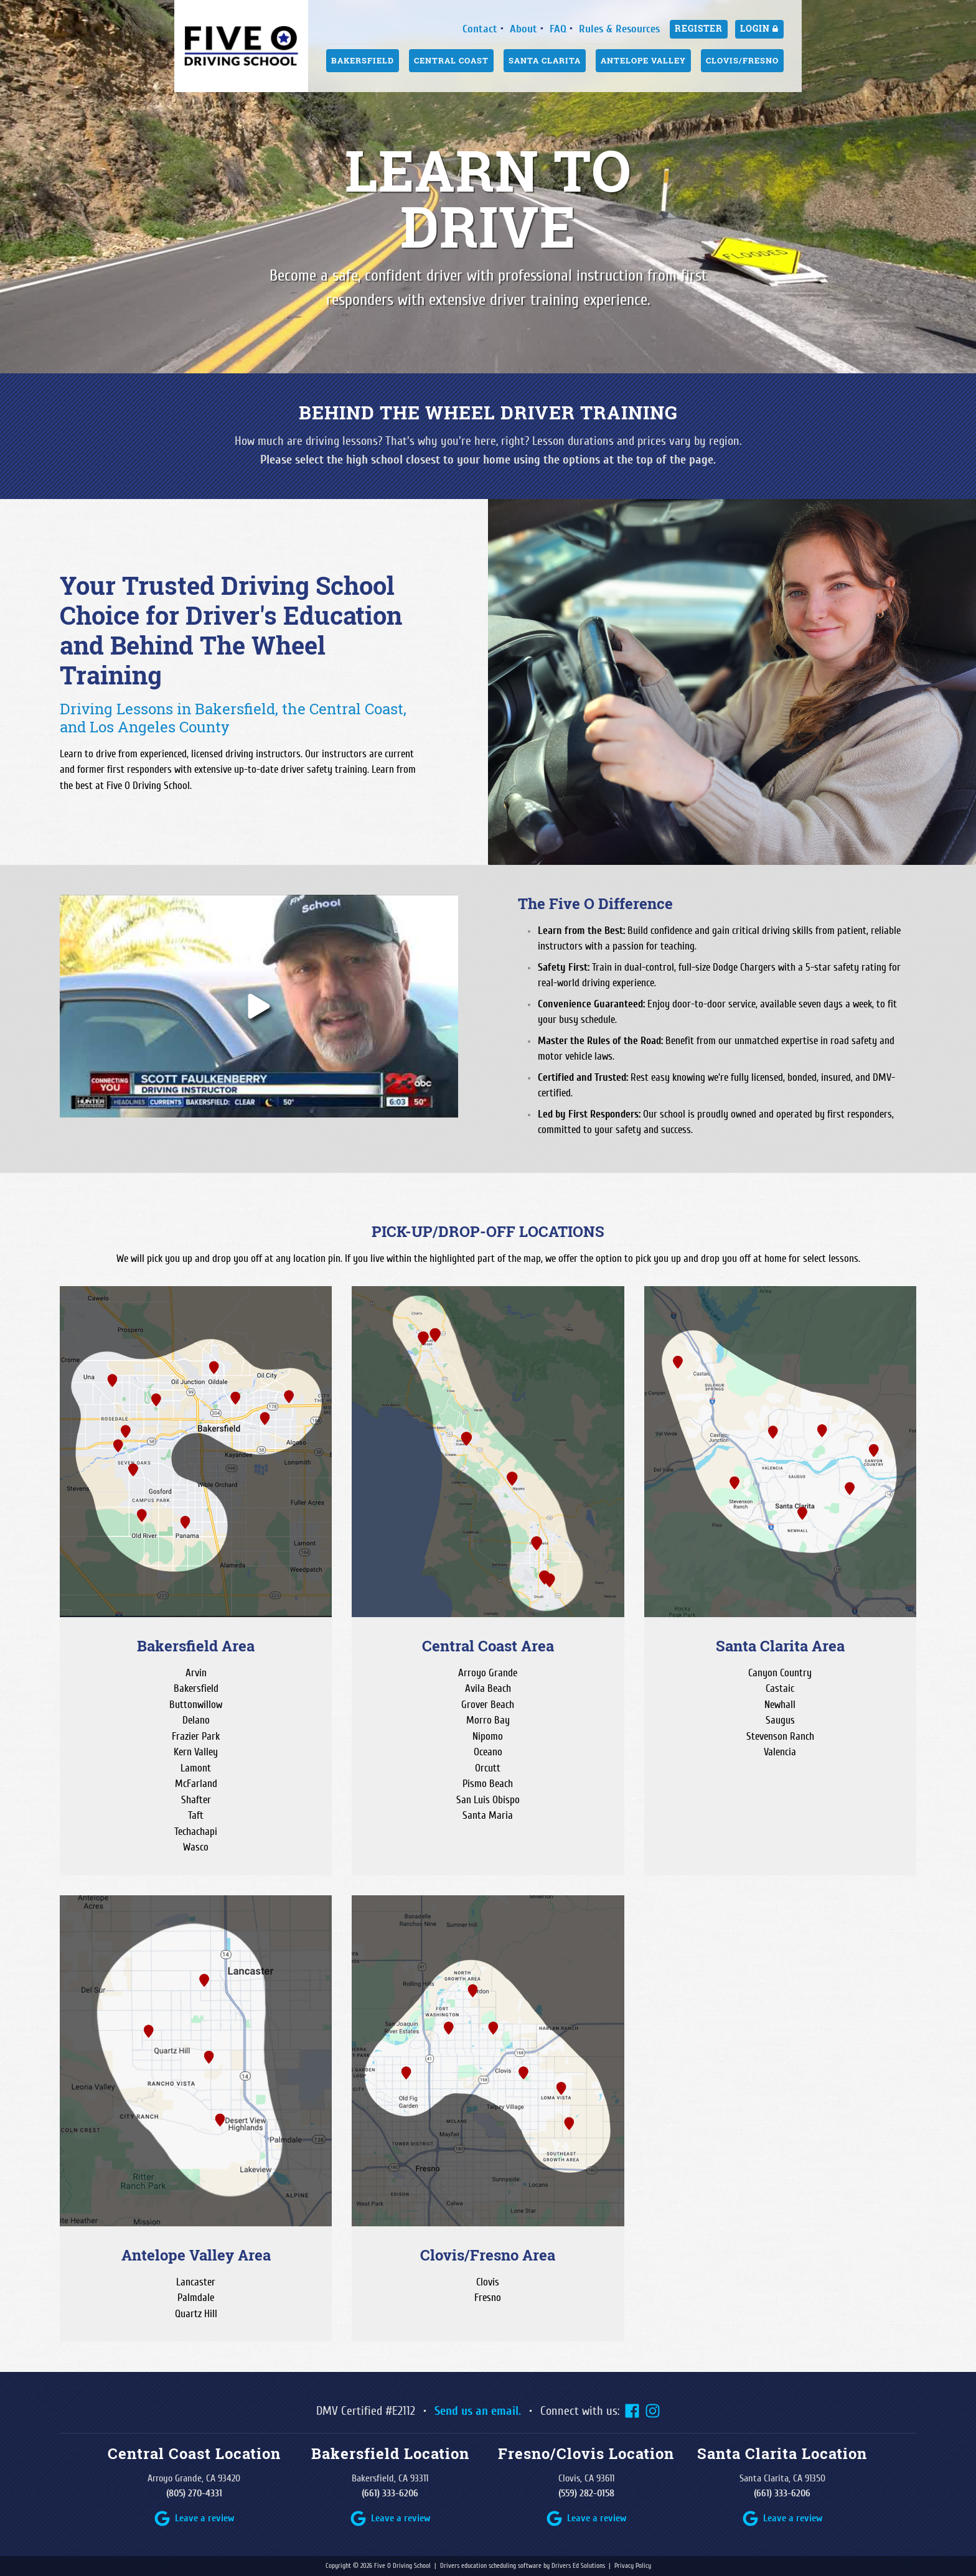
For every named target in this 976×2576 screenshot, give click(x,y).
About (523, 28)
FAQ (558, 28)
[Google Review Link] (194, 2518)
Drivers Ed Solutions (578, 2566)
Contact (479, 28)
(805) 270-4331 (194, 2493)
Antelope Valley (643, 60)
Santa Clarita (545, 60)
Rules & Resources (619, 28)
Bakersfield (362, 60)
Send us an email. (477, 2411)
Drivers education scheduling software (491, 2566)
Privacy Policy (632, 2566)
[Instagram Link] (652, 2411)
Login (759, 28)
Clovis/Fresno (742, 60)
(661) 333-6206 (390, 2493)
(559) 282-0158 (586, 2493)
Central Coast (451, 60)
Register (699, 28)
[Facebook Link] (632, 2411)
